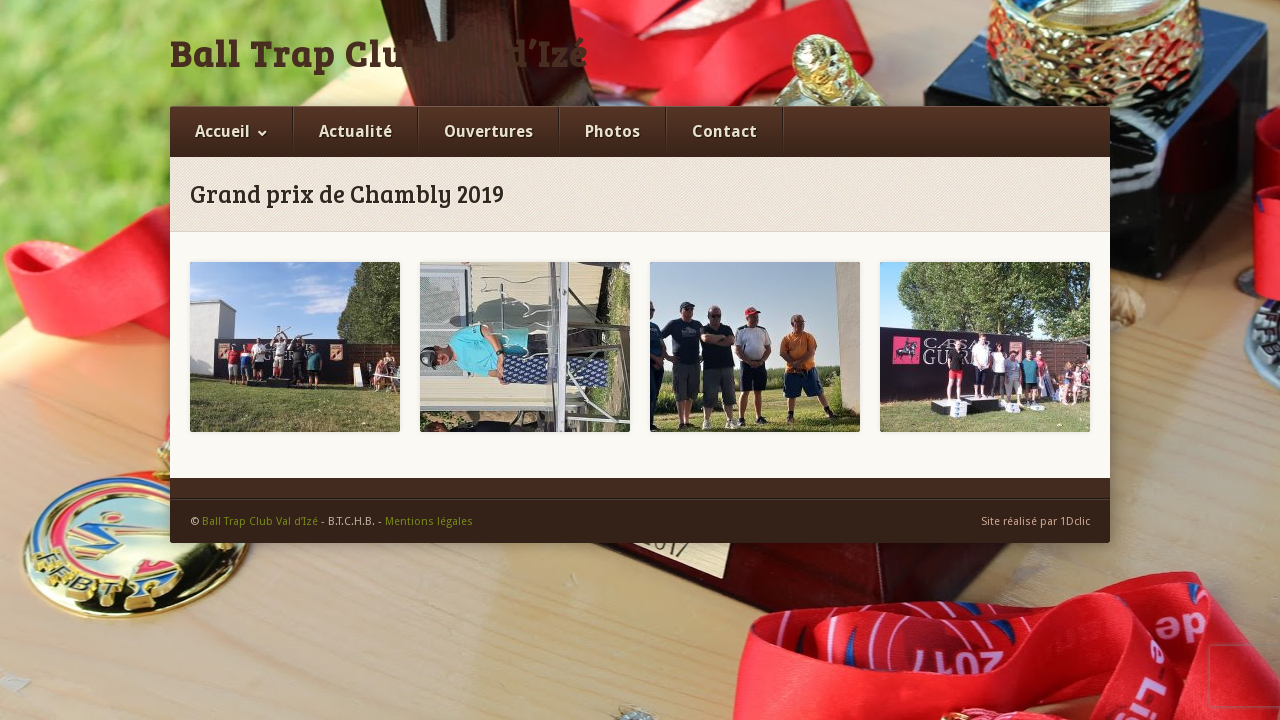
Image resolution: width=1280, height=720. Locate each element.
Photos (612, 131)
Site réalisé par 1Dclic (1035, 521)
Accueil (222, 131)
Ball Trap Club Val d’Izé (379, 53)
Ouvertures (488, 131)
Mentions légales (429, 521)
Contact (724, 131)
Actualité (355, 131)
